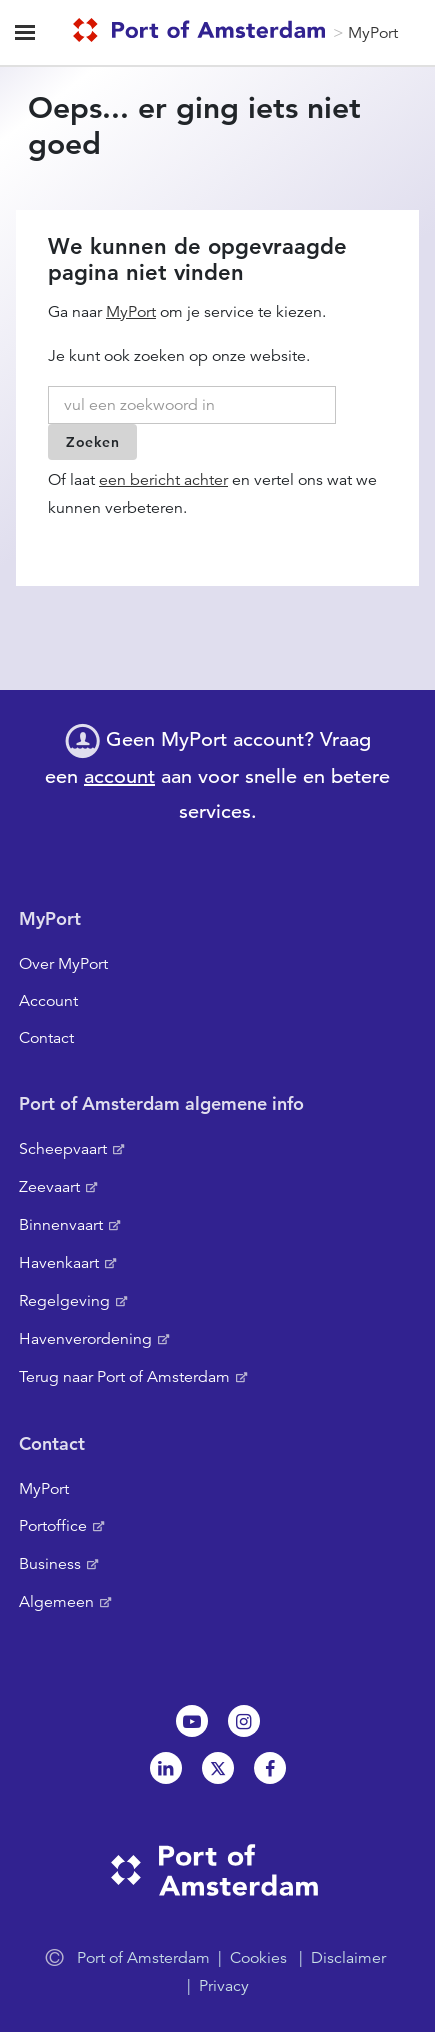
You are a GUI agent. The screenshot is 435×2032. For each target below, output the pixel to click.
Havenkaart (59, 1263)
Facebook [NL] (270, 1768)
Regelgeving (64, 1301)
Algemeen (56, 1602)
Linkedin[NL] (166, 1768)
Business (50, 1564)
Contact (46, 1038)
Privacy (224, 1986)
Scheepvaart (63, 1149)
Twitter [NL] (218, 1768)
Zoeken (92, 442)
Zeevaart (49, 1187)
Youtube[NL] (192, 1721)
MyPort (373, 33)
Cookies (258, 1958)
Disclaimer (348, 1958)
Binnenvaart (61, 1225)
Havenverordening (85, 1339)
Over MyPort (63, 964)
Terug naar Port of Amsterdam (124, 1377)
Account (48, 1001)
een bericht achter (163, 480)
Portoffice (53, 1526)
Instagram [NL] (244, 1721)
